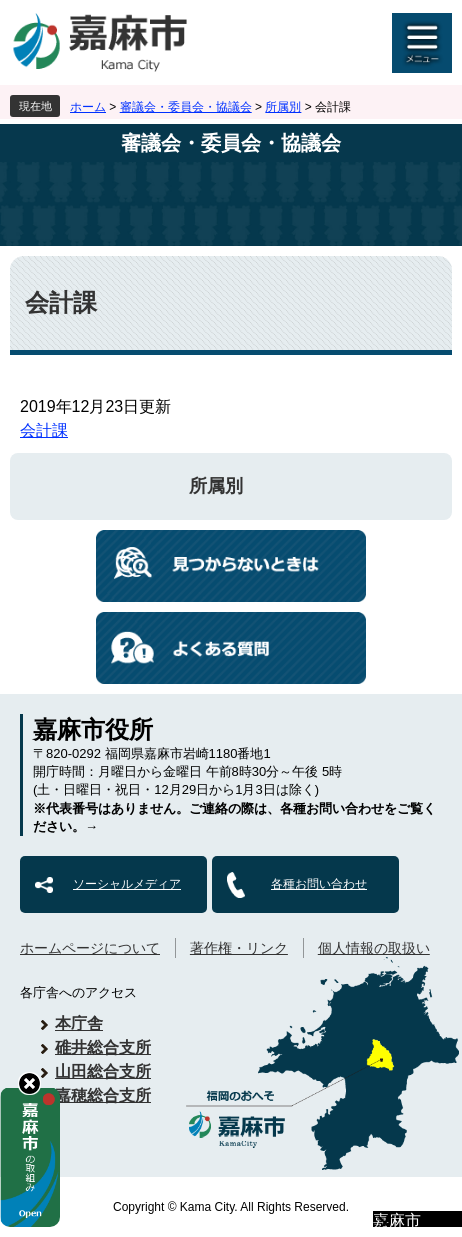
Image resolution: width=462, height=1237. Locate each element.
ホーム (88, 107)
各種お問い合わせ (319, 884)
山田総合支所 (103, 1071)
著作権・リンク (239, 948)
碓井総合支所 (103, 1047)
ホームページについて (90, 948)
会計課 (44, 430)
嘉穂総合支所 (103, 1095)
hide (29, 1083)
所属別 (283, 107)
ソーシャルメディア (127, 884)
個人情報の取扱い (374, 948)
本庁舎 (79, 1023)
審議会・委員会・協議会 (186, 107)
